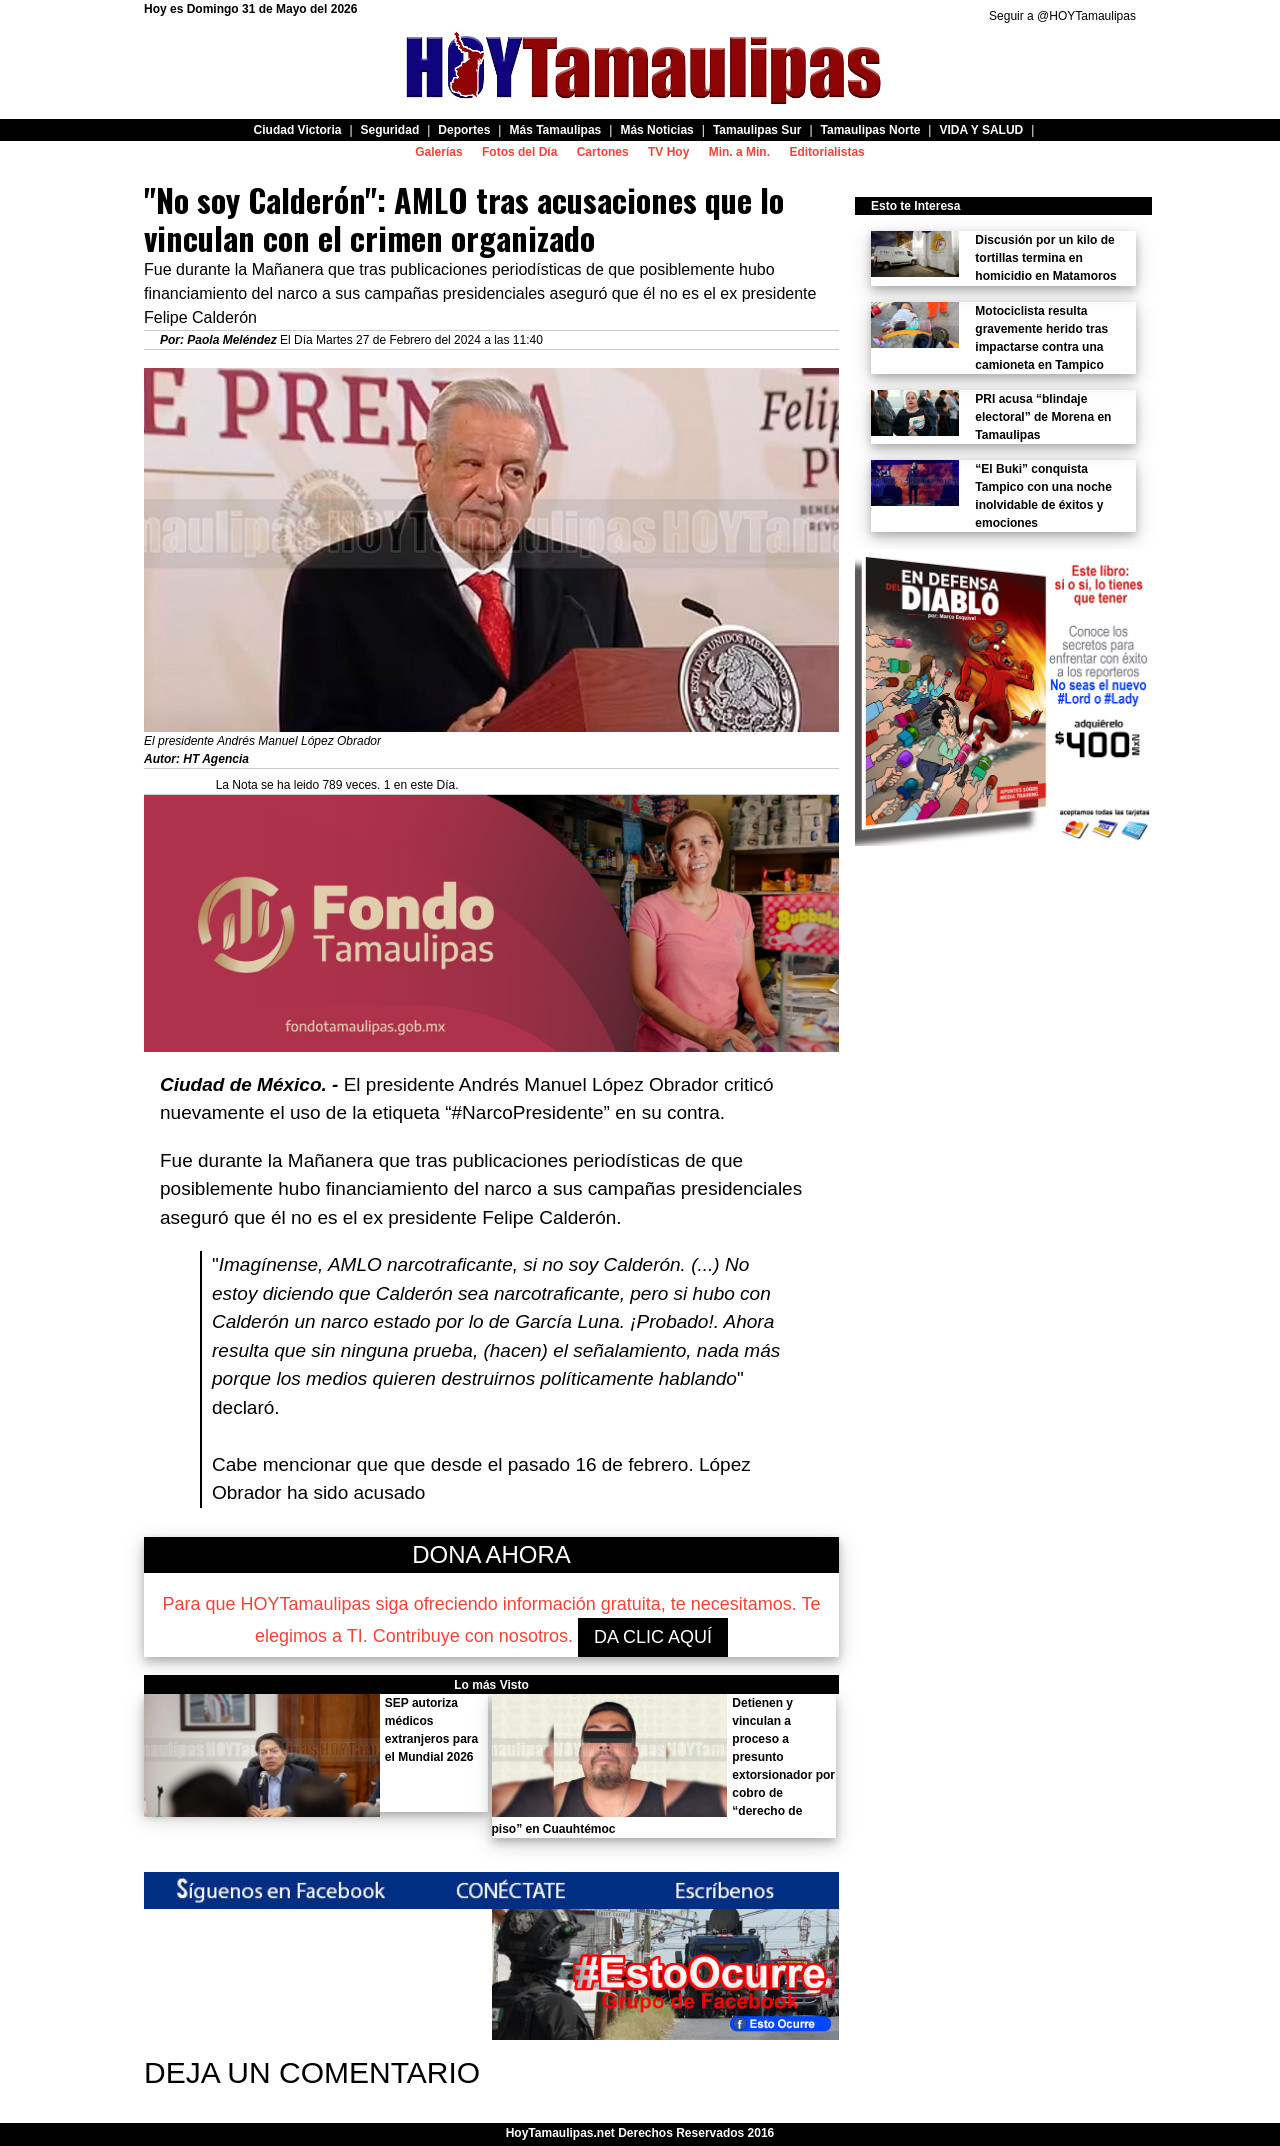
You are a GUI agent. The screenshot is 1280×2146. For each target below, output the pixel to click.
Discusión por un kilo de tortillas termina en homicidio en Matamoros (1045, 258)
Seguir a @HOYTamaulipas (1062, 16)
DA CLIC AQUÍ (653, 1637)
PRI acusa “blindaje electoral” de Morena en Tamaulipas (1043, 417)
